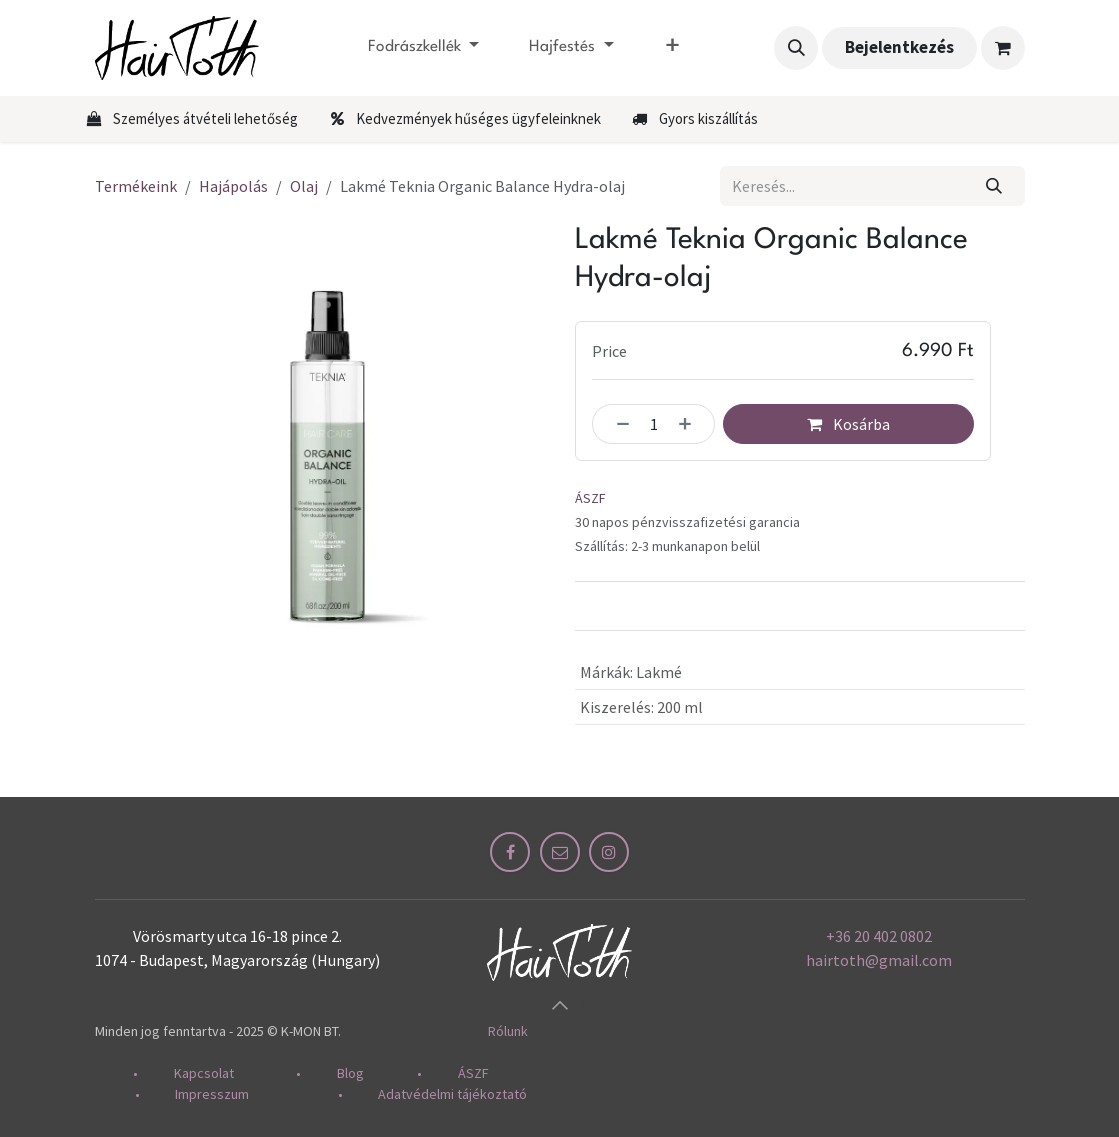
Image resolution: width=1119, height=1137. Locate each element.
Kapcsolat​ (215, 1073)
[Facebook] (510, 852)
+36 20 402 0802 (879, 936)
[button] (796, 48)
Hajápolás (233, 186)
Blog (350, 1073)
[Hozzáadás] (691, 424)
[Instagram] (609, 852)
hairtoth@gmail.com (879, 960)
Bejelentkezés (899, 47)
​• (153, 1073)
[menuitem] (423, 48)
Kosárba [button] (848, 424)
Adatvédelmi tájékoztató (452, 1094)
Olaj (304, 186)
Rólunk (508, 1031)
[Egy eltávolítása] (616, 424)
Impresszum (212, 1094)
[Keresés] (993, 186)
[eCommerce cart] (1003, 48)
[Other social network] (560, 852)
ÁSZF (590, 499)
